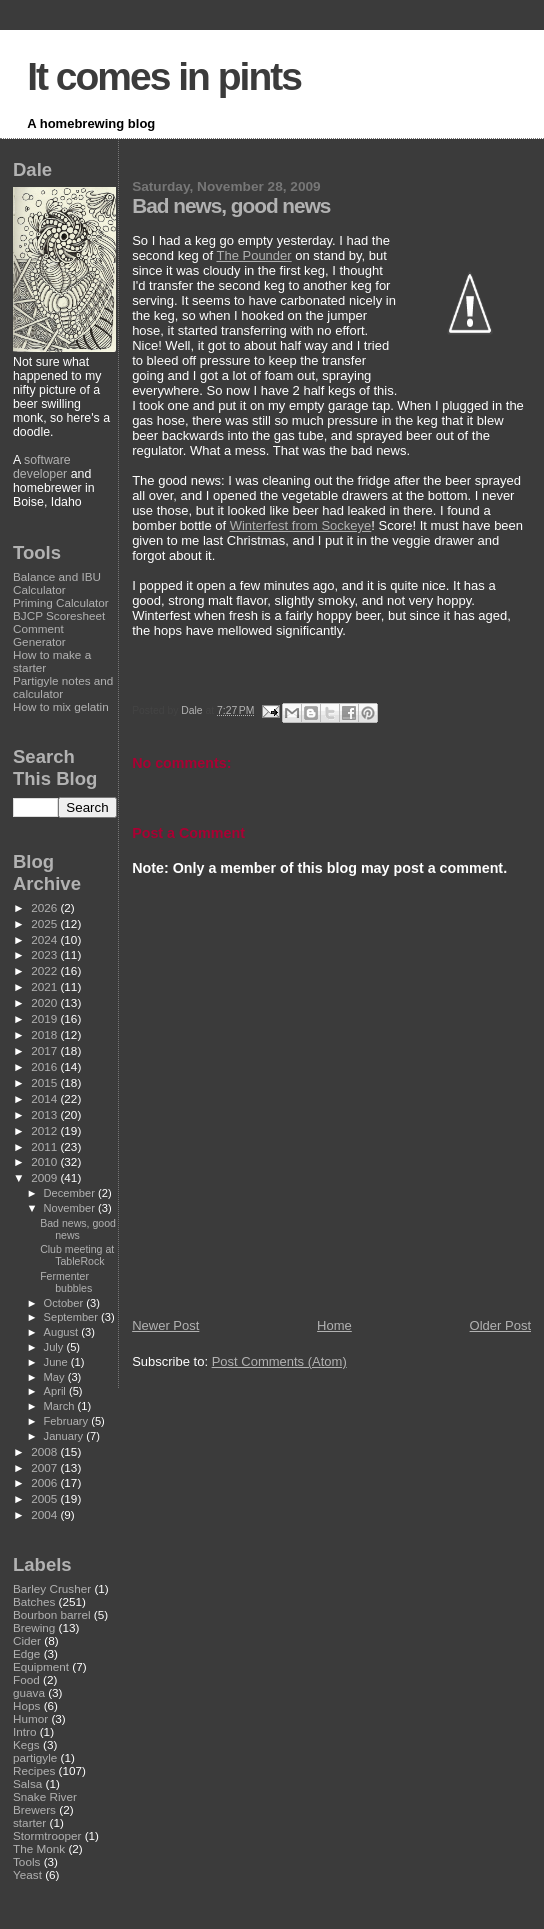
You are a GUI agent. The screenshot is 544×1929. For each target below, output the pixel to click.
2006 (45, 1482)
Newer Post (165, 1325)
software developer (42, 467)
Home (334, 1325)
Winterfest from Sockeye (301, 525)
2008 (45, 1451)
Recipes (34, 1770)
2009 (45, 1177)
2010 (45, 1161)
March (61, 1406)
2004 (45, 1514)
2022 (45, 970)
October (65, 1303)
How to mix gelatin (61, 706)
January (65, 1436)
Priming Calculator (61, 602)
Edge (26, 1653)
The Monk (39, 1848)
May (56, 1377)
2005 (45, 1498)
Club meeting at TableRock (77, 1255)
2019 (45, 1018)
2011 (45, 1146)
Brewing (34, 1627)
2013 (45, 1114)
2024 (45, 939)
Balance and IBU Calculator (57, 583)
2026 (45, 907)
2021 (45, 986)
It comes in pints (164, 76)
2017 (45, 1050)
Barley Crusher (52, 1588)
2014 (45, 1098)
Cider (27, 1640)
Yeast (27, 1874)
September (73, 1317)
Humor (30, 1718)
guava (29, 1692)
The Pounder (253, 255)
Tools (26, 1861)
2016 (45, 1066)
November (71, 1208)
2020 (45, 1002)
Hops (26, 1705)
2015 (45, 1082)
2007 (45, 1467)
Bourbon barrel (52, 1614)
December (71, 1193)
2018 (45, 1034)
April (56, 1391)
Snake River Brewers (45, 1803)
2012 (45, 1130)
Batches (34, 1601)
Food (26, 1679)
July (55, 1347)
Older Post (500, 1325)
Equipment (41, 1666)
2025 (45, 923)
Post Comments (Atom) (279, 1361)
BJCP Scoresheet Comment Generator (59, 628)
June (57, 1362)
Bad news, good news (78, 1229)
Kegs (26, 1744)
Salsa (27, 1783)
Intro (24, 1731)
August (63, 1332)
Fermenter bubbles (66, 1282)
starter (29, 1822)
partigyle (35, 1757)
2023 (45, 954)
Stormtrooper (47, 1835)
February (68, 1421)
